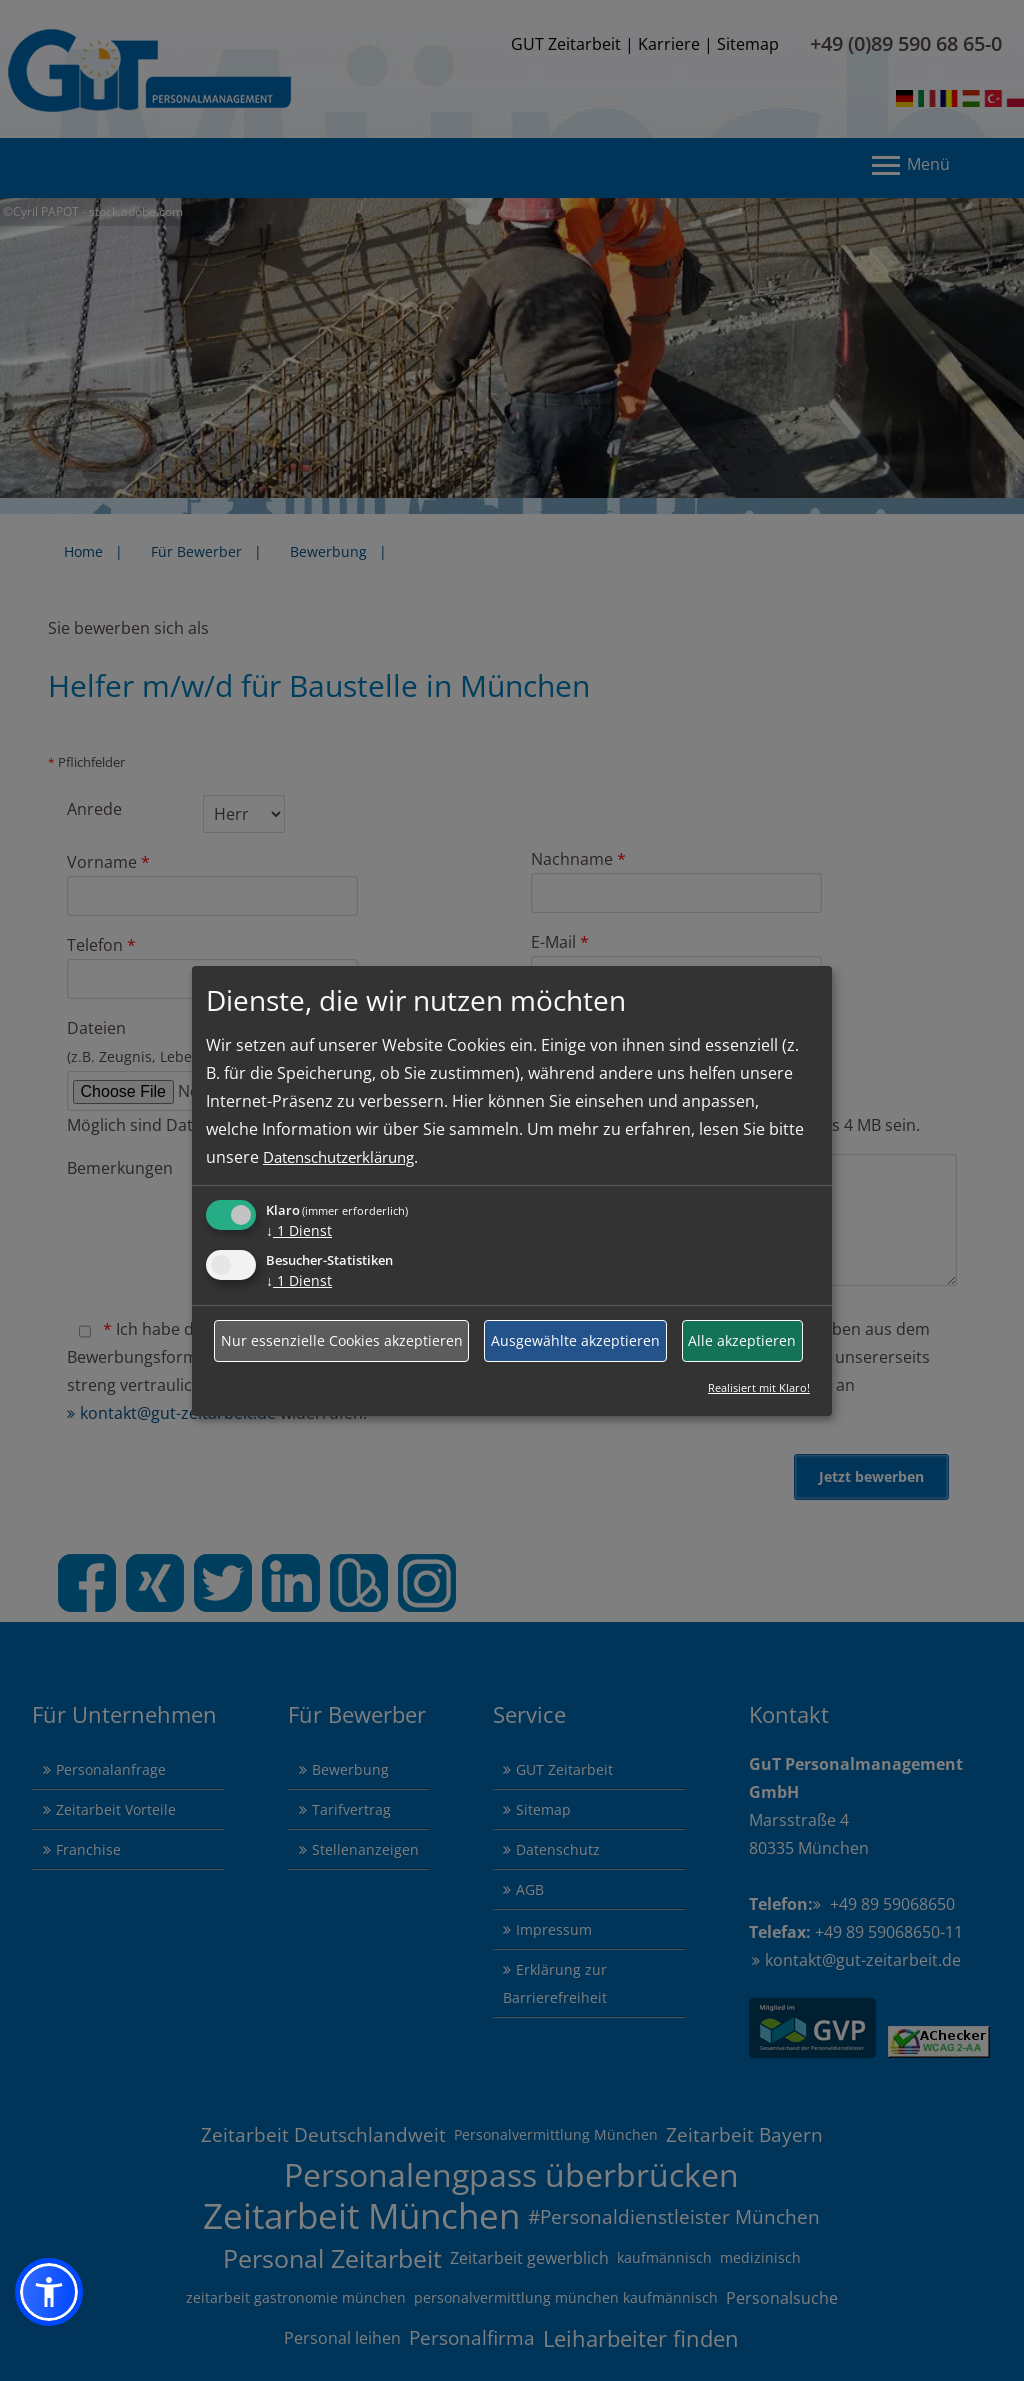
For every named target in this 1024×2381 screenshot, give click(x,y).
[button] (49, 2292)
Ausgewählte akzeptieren (575, 1340)
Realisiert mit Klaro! (759, 1387)
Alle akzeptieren (742, 1340)
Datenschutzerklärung (347, 1157)
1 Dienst (299, 1230)
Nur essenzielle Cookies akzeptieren (342, 1340)
